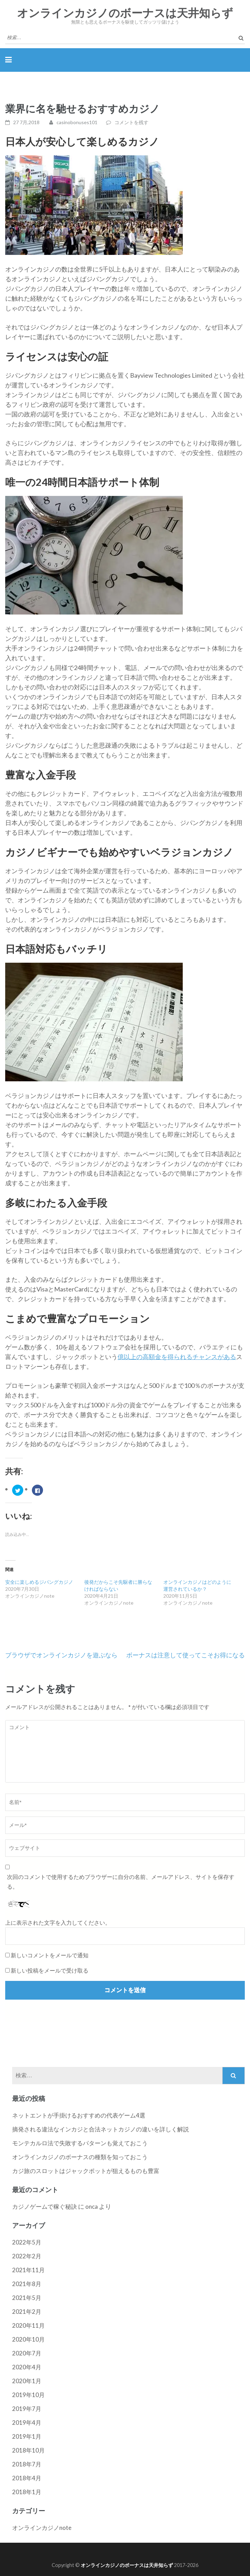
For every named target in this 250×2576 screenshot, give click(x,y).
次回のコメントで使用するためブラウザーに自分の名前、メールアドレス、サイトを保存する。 (120, 1881)
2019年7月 (26, 2408)
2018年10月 (28, 2450)
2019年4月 (26, 2422)
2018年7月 (26, 2464)
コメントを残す (131, 122)
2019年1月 (26, 2436)
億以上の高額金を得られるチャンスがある (177, 1356)
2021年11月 (28, 2270)
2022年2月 (26, 2256)
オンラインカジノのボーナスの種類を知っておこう (80, 2157)
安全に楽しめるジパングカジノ (39, 1582)
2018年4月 (26, 2478)
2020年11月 (28, 2325)
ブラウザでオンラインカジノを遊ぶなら (61, 1655)
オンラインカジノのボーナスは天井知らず (125, 13)
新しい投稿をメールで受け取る (49, 1970)
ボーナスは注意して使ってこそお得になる (185, 1655)
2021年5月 (26, 2297)
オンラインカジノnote (41, 2527)
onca (91, 2206)
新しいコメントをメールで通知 (49, 1955)
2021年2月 (26, 2311)
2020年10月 (28, 2339)
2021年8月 (26, 2283)
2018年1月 (26, 2492)
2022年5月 (26, 2242)
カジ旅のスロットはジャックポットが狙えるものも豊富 (86, 2170)
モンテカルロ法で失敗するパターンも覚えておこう (80, 2143)
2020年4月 (26, 2367)
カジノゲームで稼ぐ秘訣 (44, 2206)
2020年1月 (26, 2381)
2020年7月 (26, 2353)
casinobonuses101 (77, 122)
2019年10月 (28, 2394)
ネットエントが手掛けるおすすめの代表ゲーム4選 (78, 2115)
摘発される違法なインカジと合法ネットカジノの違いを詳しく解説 (100, 2129)
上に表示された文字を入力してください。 (58, 1922)
